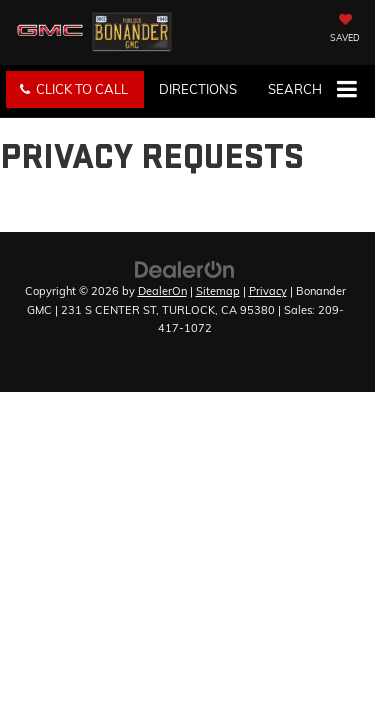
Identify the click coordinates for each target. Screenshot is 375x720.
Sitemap (218, 291)
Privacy (268, 291)
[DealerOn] (185, 268)
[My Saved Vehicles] (345, 30)
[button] (75, 89)
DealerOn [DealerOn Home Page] (162, 291)
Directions (198, 89)
